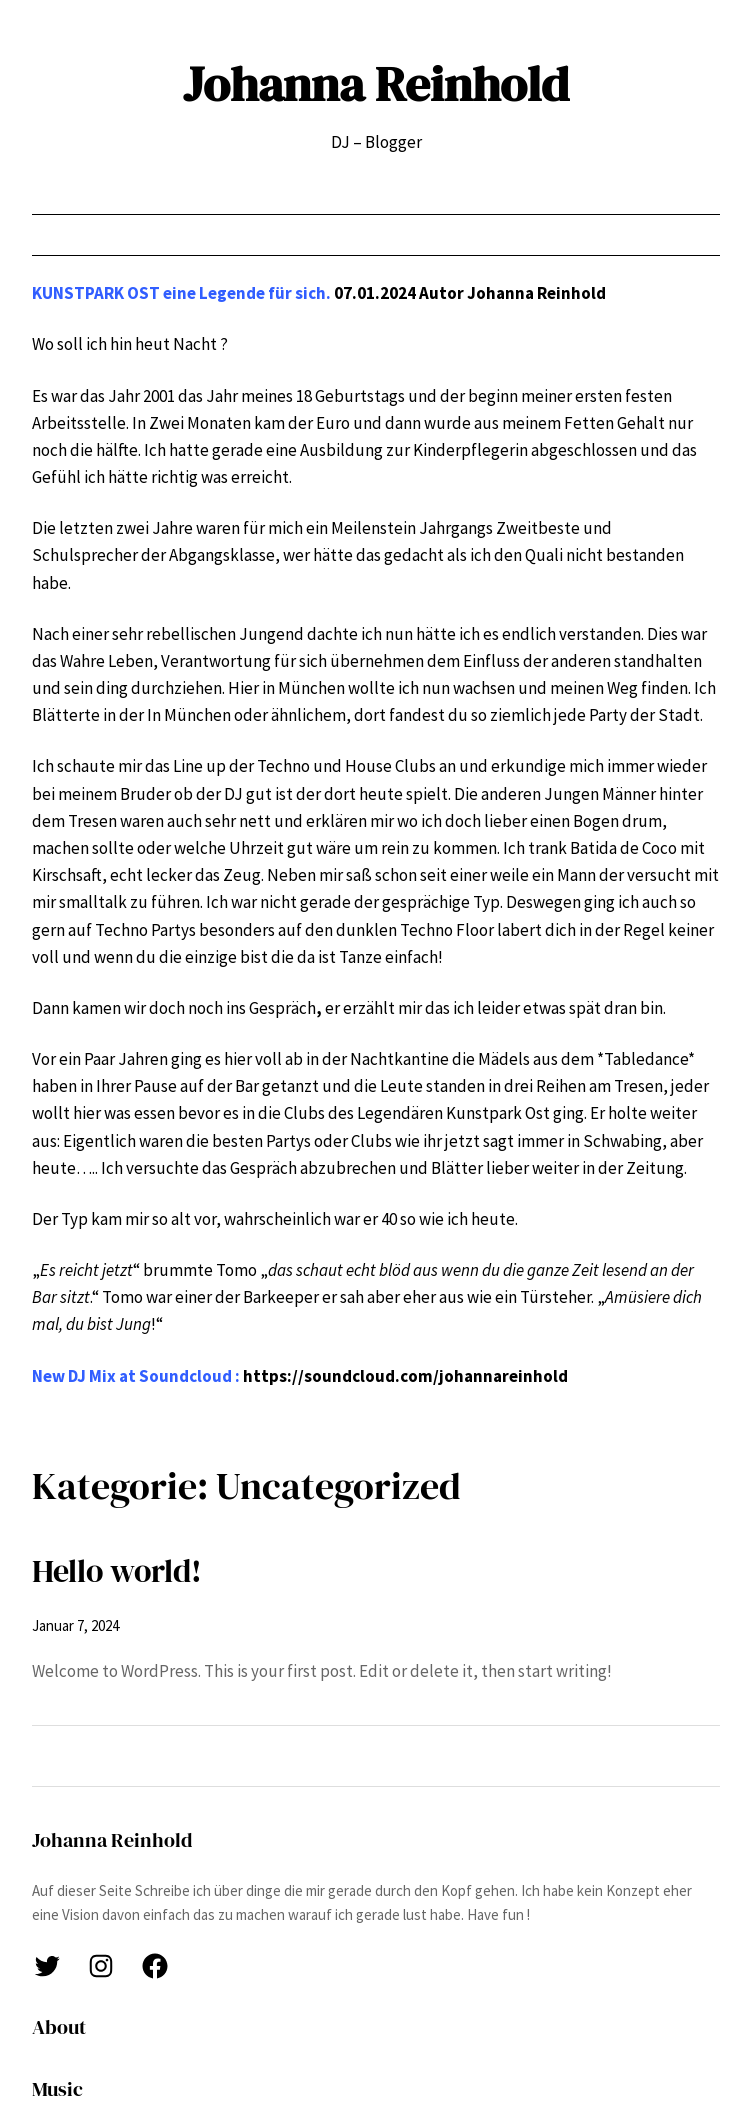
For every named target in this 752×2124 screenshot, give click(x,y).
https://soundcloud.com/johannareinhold (405, 1376)
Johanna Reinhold (376, 84)
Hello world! (117, 1571)
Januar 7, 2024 (75, 1625)
